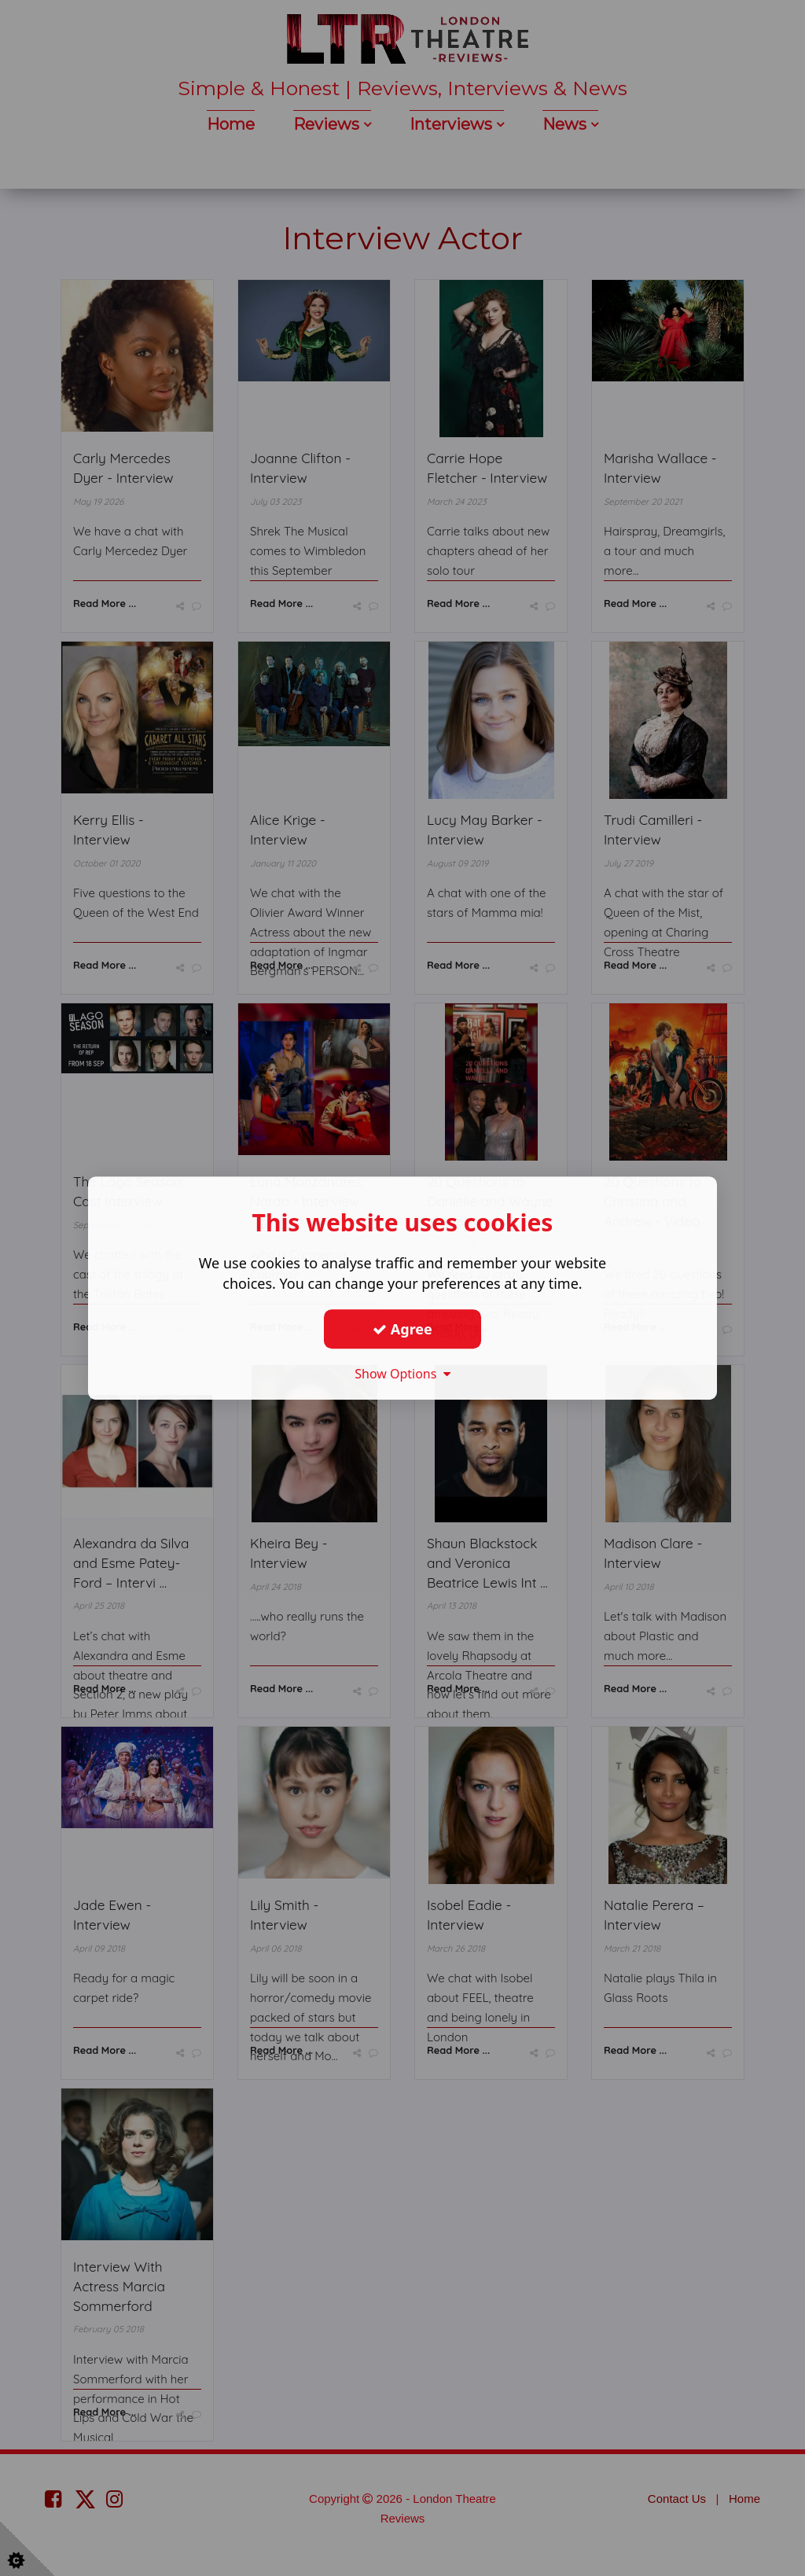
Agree (402, 1328)
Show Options (402, 1373)
